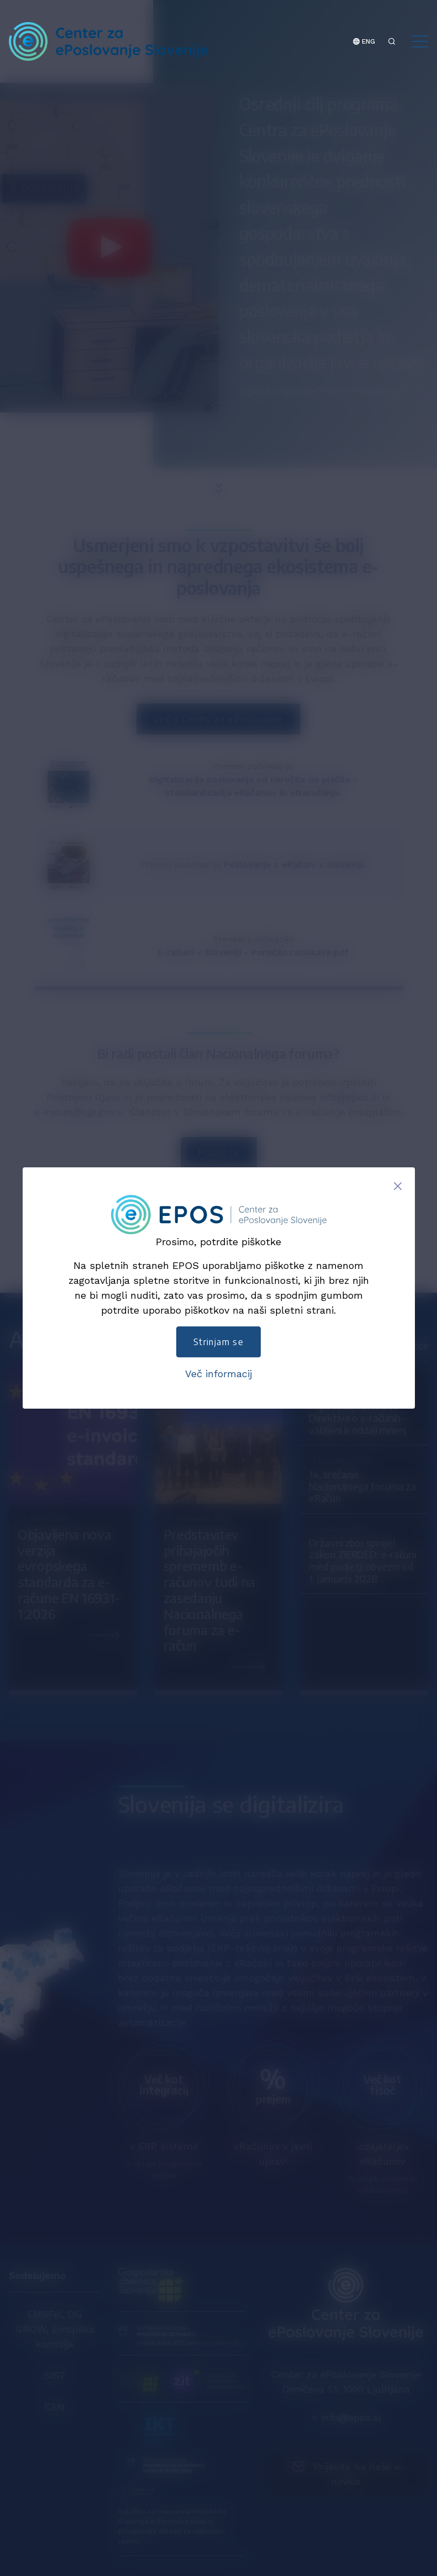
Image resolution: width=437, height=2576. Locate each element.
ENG (364, 41)
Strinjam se (218, 1341)
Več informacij (218, 1373)
